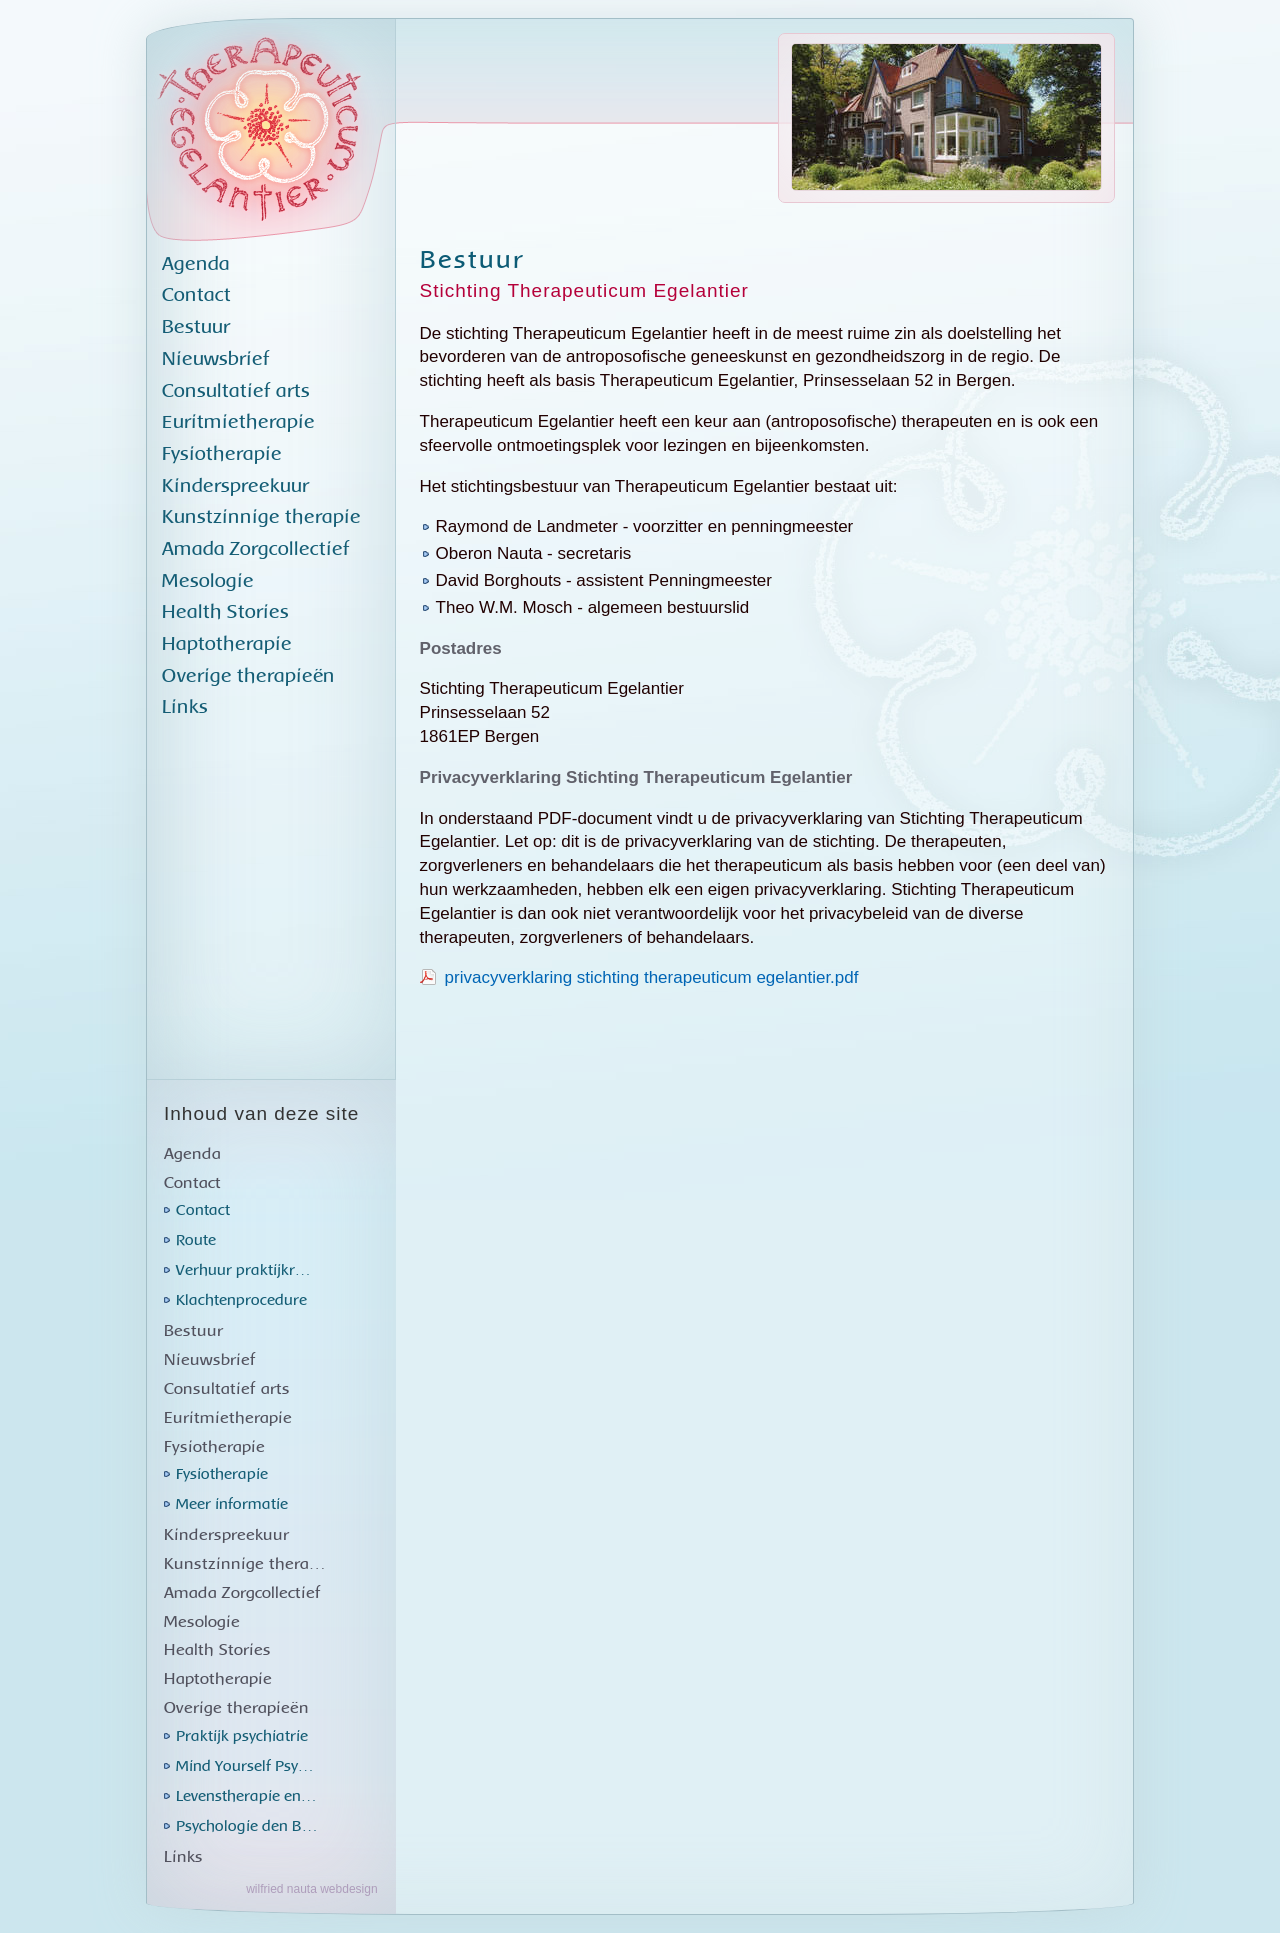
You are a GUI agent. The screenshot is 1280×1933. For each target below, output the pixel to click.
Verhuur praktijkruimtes (251, 1270)
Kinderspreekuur (235, 486)
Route (196, 1240)
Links (185, 707)
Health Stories (225, 612)
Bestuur (196, 327)
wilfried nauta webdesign (311, 1889)
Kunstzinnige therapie (261, 517)
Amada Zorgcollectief (256, 549)
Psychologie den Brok (250, 1826)
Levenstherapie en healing (251, 1796)
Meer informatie (232, 1504)
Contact (196, 295)
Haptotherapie (227, 644)
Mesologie (208, 581)
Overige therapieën (248, 676)
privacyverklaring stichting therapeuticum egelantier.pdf (652, 977)
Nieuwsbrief (216, 359)
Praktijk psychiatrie (242, 1736)
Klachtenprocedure (241, 1300)
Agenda (196, 264)
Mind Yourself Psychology (251, 1766)
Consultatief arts (236, 391)
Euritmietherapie (238, 422)
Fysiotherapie (222, 454)
